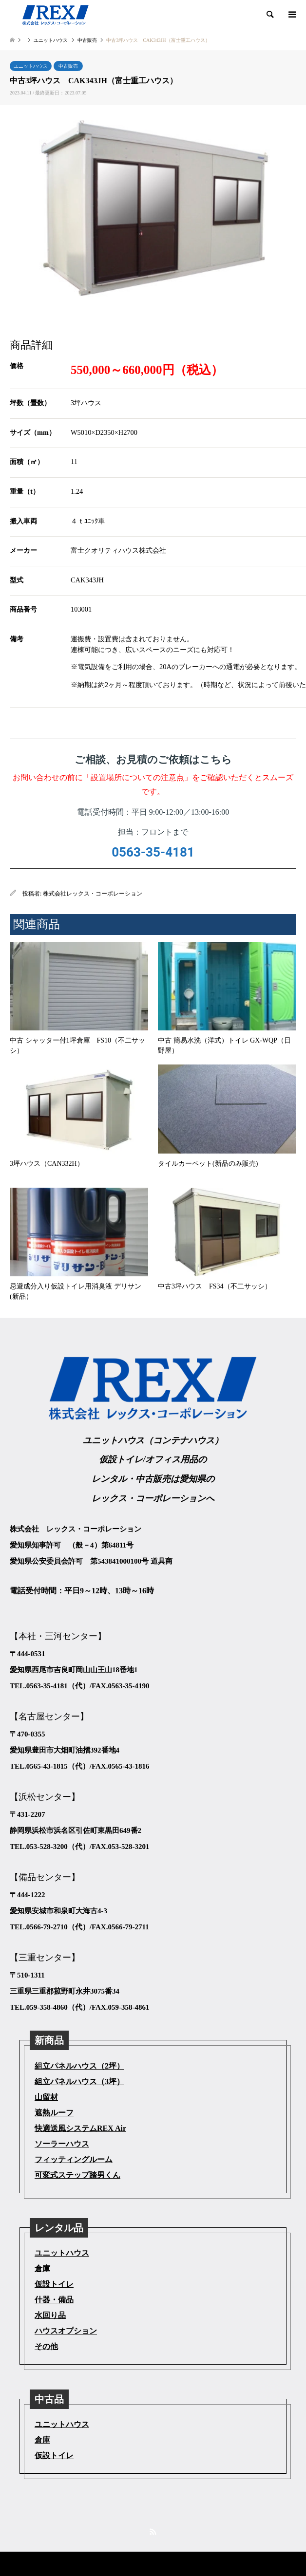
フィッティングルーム (74, 2159)
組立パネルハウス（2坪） (79, 2066)
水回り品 (50, 2315)
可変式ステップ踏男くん (77, 2175)
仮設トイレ (54, 2284)
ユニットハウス (31, 66)
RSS (153, 2531)
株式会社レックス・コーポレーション (92, 893)
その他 (46, 2346)
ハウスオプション (66, 2331)
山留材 (46, 2097)
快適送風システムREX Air (80, 2128)
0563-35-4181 (153, 852)
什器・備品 (54, 2300)
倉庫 (42, 2268)
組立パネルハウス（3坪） (79, 2081)
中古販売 (68, 66)
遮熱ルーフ (54, 2113)
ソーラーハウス (62, 2144)
